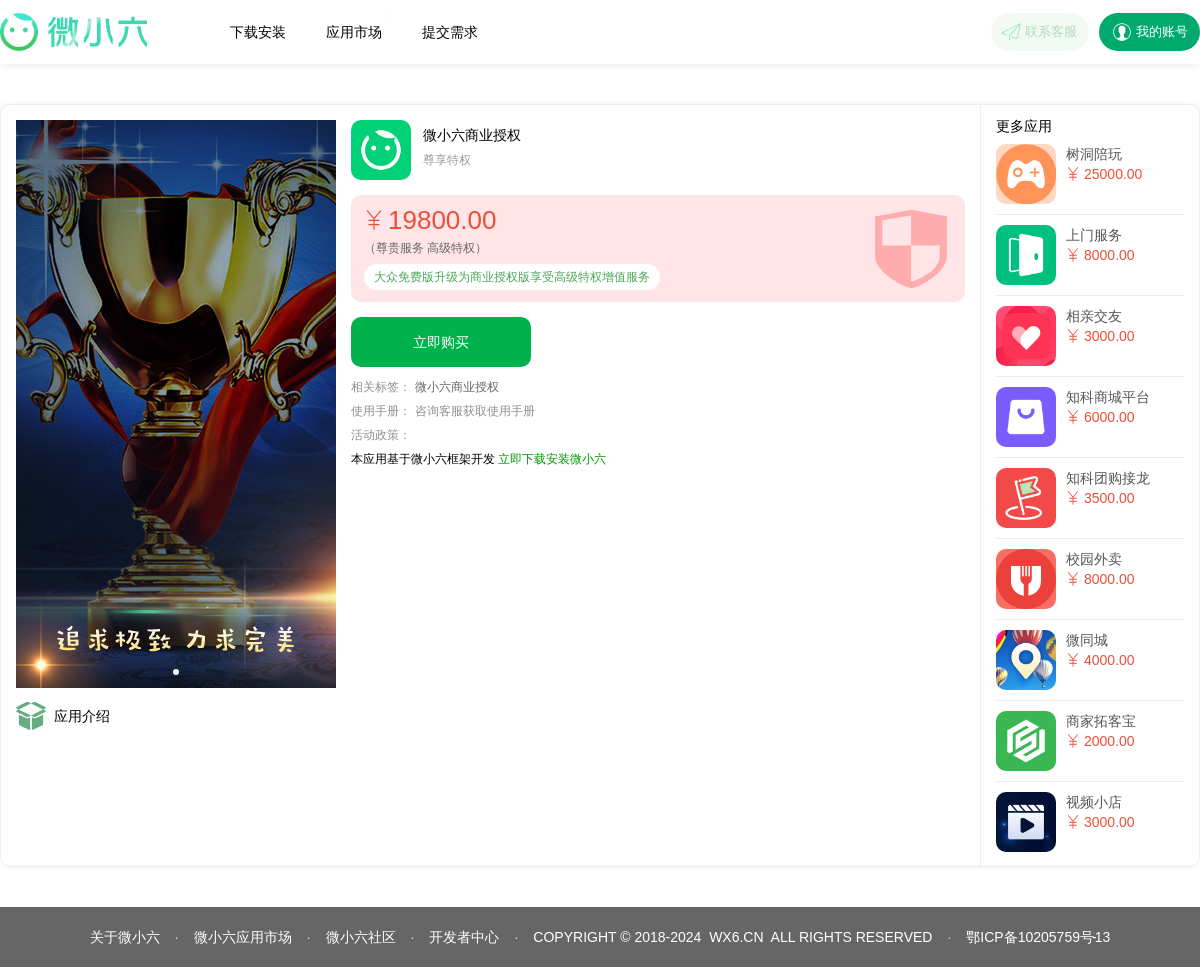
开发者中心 (464, 937)
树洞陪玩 (1094, 154)
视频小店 (1094, 802)
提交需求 (450, 32)
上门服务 (1094, 235)
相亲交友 (1094, 316)
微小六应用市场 (243, 937)
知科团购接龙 (1108, 478)
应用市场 (358, 26)
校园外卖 (1094, 559)
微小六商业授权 (457, 387)
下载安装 (258, 32)
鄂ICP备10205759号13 (1038, 937)
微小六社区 (361, 937)
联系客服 (1051, 31)
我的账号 (1162, 31)
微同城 (1087, 640)
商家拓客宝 (1101, 721)
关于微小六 (125, 937)
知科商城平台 (1108, 397)
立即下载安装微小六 (552, 459)
